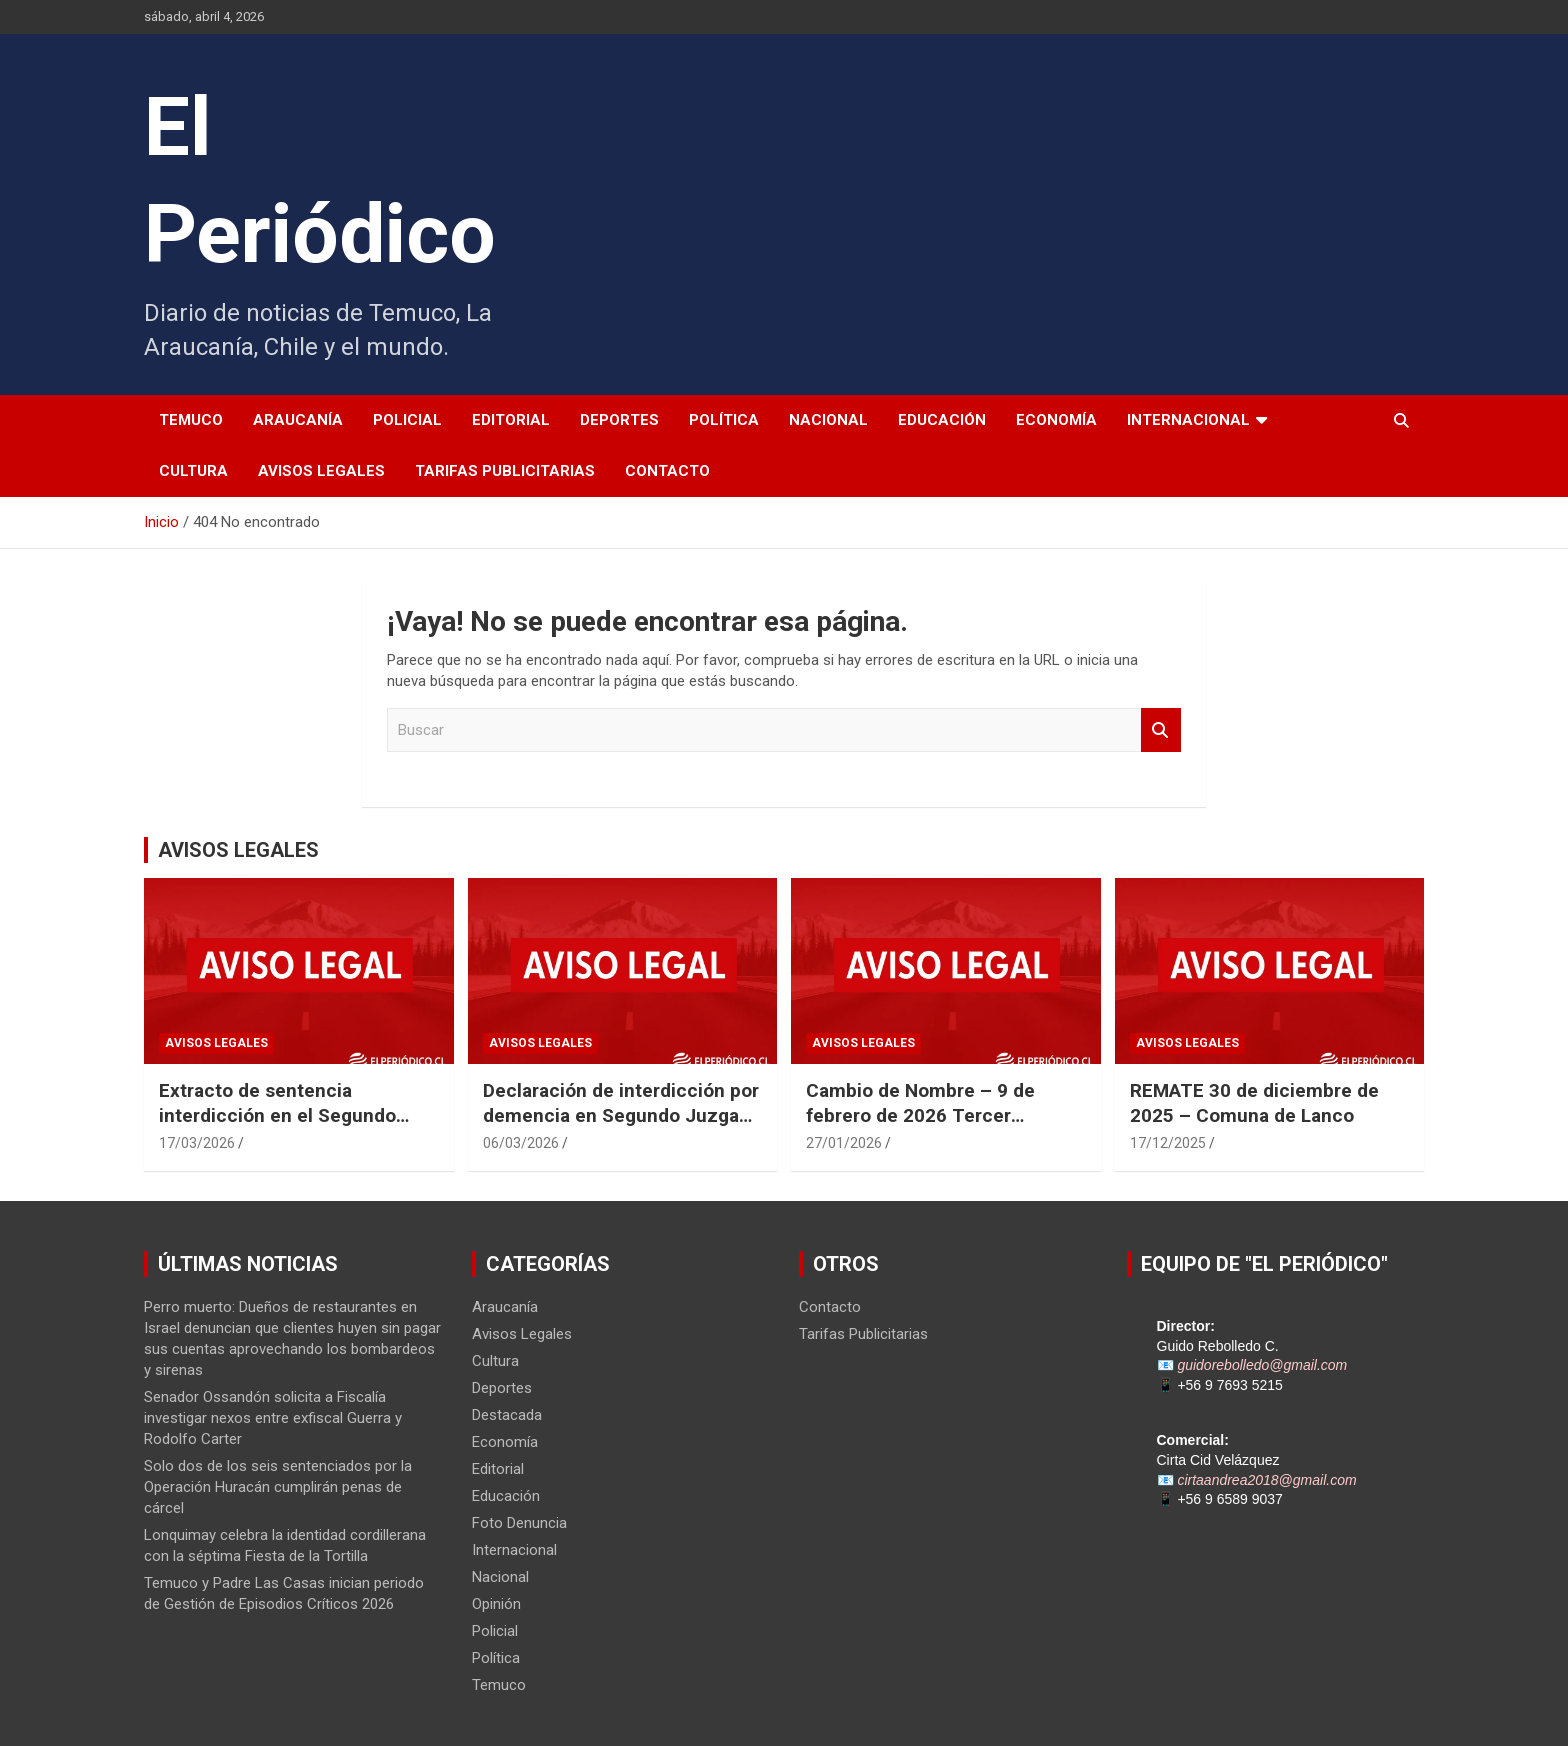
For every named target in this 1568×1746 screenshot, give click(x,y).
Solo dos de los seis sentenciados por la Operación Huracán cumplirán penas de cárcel (278, 1487)
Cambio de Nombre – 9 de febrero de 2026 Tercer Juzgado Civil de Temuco (920, 1115)
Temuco (191, 420)
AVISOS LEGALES (238, 850)
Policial (407, 420)
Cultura (193, 471)
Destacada (507, 1415)
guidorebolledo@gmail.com (1262, 1365)
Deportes (619, 420)
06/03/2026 (521, 1143)
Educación (942, 420)
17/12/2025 (1168, 1143)
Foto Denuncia (519, 1523)
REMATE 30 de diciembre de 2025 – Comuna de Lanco (1254, 1103)
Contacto (667, 471)
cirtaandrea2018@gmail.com (1266, 1480)
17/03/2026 (197, 1143)
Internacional (1188, 420)
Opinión (496, 1604)
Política (724, 420)
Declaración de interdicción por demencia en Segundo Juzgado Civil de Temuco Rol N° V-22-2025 (622, 1127)
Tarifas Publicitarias (505, 471)
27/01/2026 (844, 1143)
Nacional (828, 420)
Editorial (511, 420)
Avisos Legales (321, 471)
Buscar (1161, 730)
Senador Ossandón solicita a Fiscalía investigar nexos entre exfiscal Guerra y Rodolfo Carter (273, 1418)
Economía (1056, 420)
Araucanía (298, 420)
